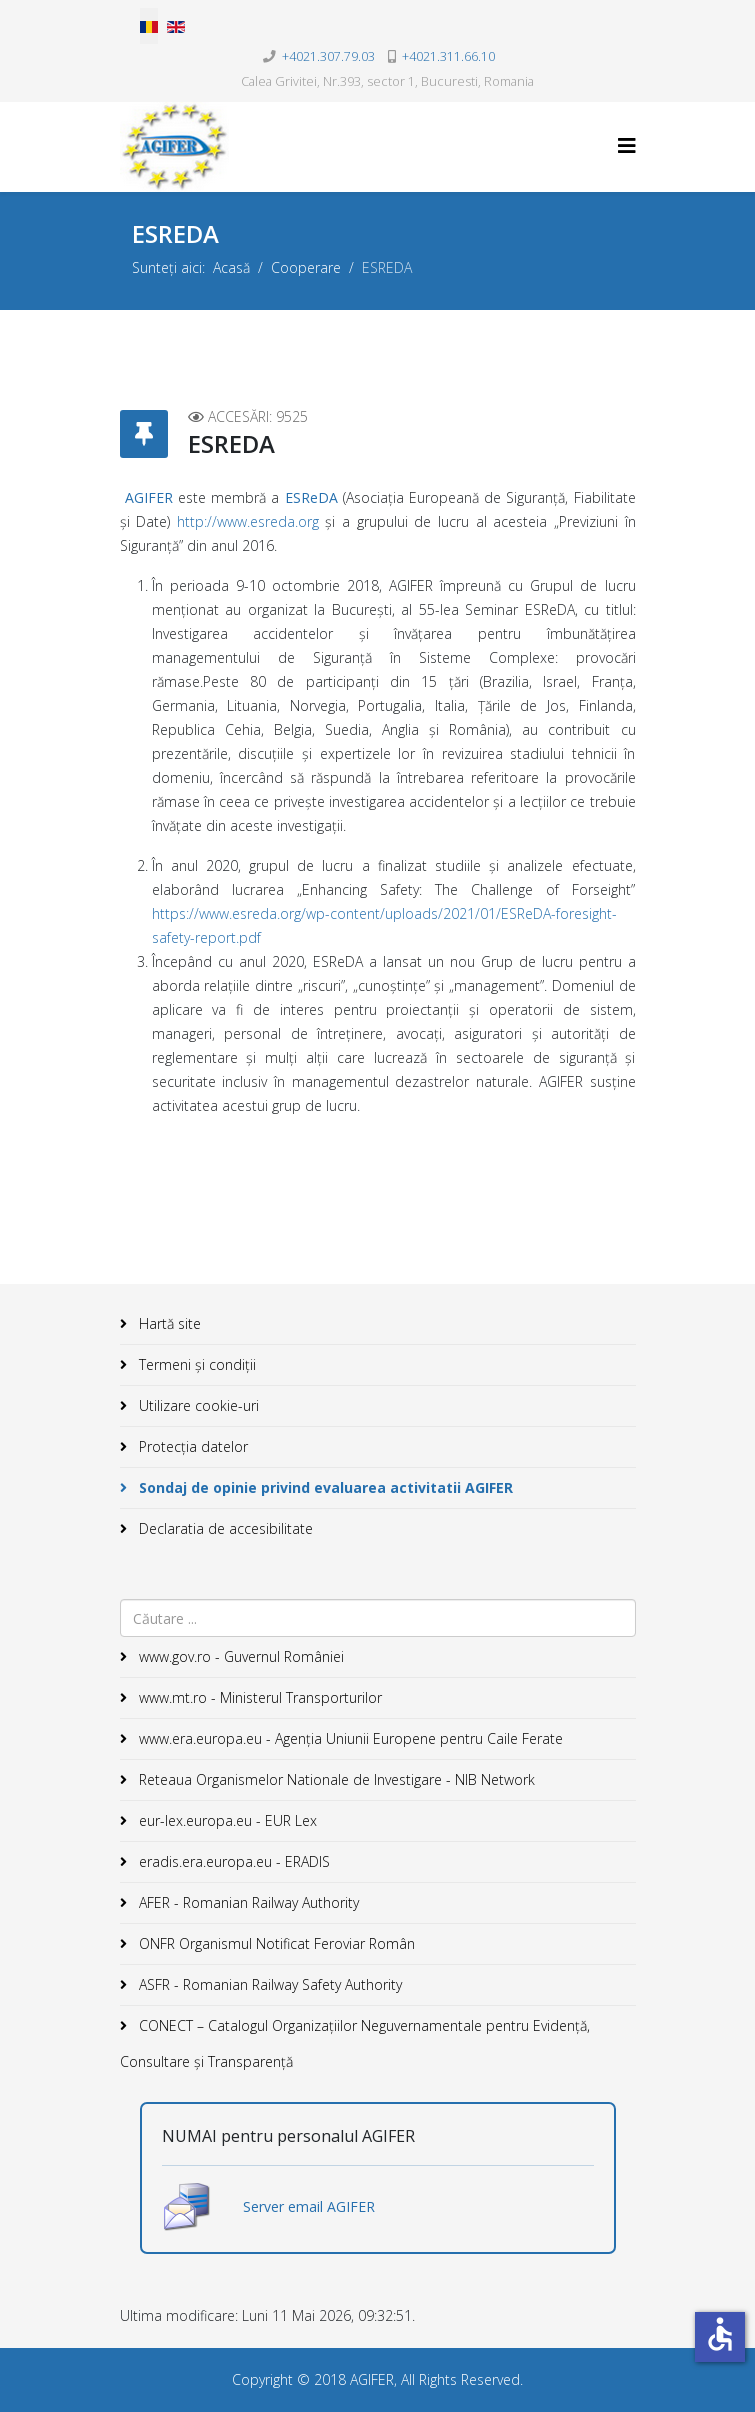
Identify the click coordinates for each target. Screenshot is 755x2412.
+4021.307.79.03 (328, 56)
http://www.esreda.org (248, 521)
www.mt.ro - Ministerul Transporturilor (258, 1697)
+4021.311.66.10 (448, 56)
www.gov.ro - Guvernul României (239, 1656)
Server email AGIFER (309, 2206)
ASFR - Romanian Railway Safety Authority (268, 1984)
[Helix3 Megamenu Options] (627, 145)
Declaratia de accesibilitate (224, 1528)
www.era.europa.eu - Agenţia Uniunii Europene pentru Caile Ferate (349, 1738)
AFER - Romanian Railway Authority (247, 1902)
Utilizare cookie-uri (197, 1405)
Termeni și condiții (195, 1364)
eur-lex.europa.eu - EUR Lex (226, 1820)
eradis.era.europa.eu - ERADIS (232, 1861)
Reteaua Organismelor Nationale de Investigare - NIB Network (335, 1779)
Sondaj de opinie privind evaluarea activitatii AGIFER (324, 1487)
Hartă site (168, 1323)
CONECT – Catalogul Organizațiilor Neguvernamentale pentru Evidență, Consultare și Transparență (355, 2043)
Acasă (231, 267)
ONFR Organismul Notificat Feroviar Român (275, 1943)
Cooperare (306, 267)
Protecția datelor (191, 1446)
